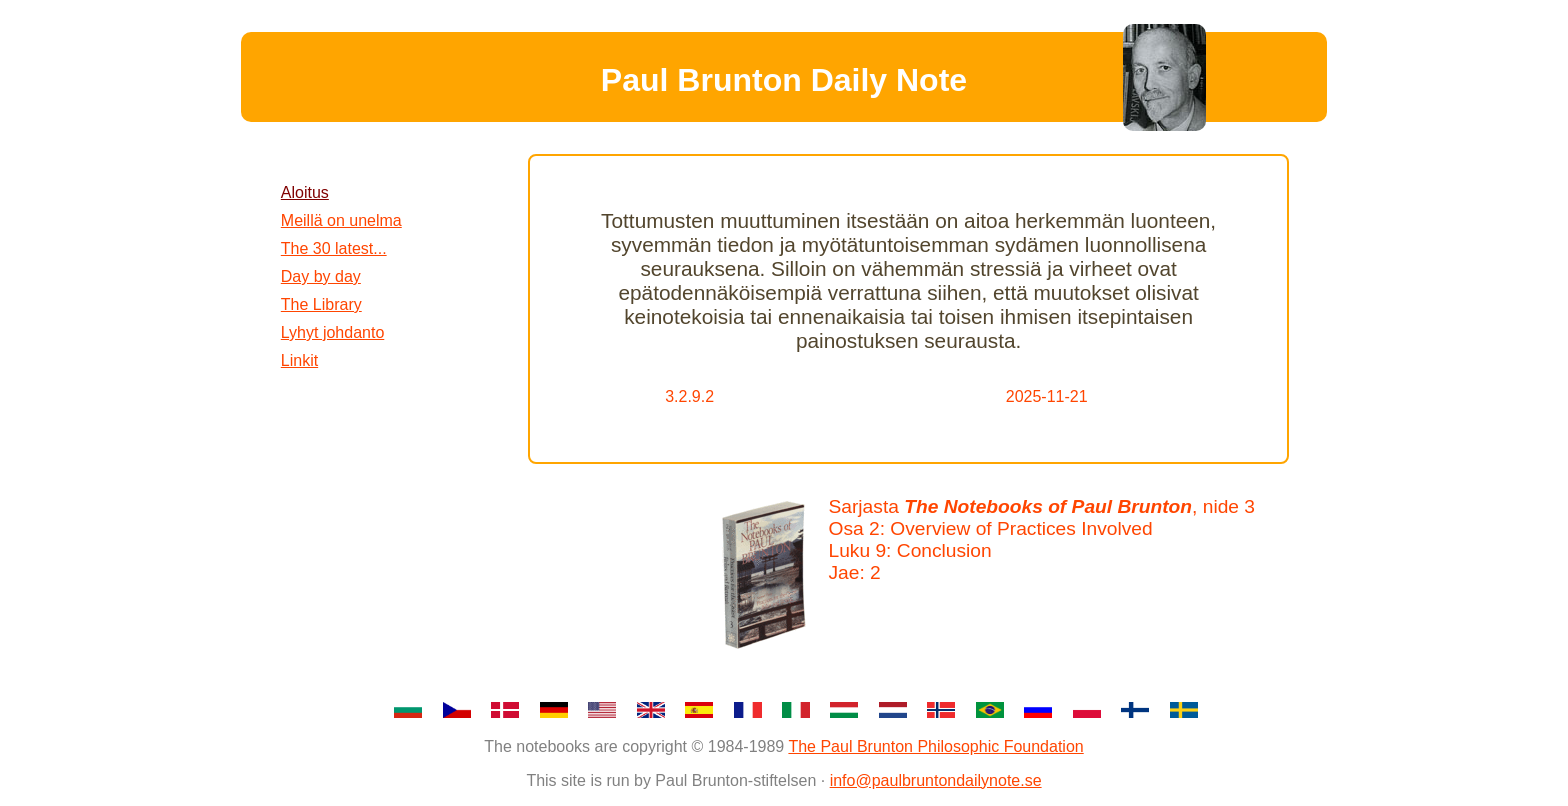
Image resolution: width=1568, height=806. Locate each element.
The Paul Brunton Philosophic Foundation (935, 746)
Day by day (321, 276)
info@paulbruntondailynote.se (936, 780)
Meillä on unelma (341, 220)
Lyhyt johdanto (332, 332)
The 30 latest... (334, 248)
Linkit (299, 360)
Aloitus (305, 192)
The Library (321, 304)
